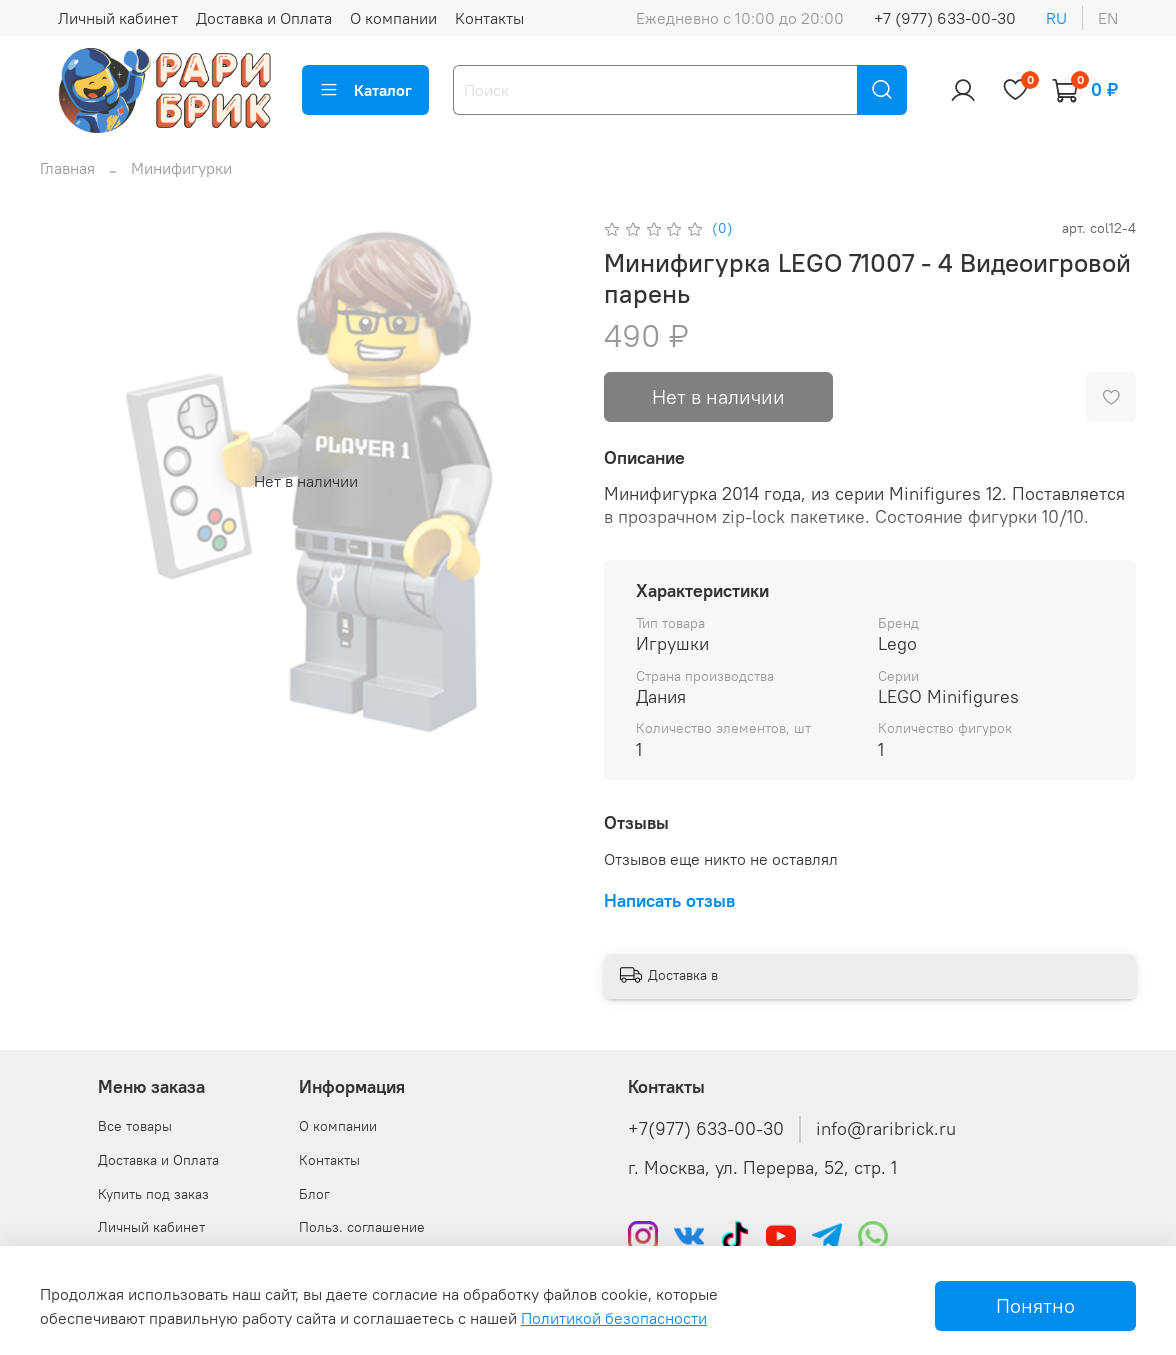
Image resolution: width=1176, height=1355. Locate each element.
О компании (393, 18)
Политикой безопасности (614, 1318)
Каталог (365, 90)
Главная (67, 168)
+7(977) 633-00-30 (706, 1129)
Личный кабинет (118, 18)
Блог (314, 1194)
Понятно (1035, 1305)
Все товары (135, 1126)
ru (1056, 18)
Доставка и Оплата (264, 18)
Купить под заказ (153, 1194)
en (1108, 18)
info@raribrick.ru (886, 1129)
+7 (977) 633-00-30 (945, 18)
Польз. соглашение (362, 1227)
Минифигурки (181, 168)
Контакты (489, 18)
